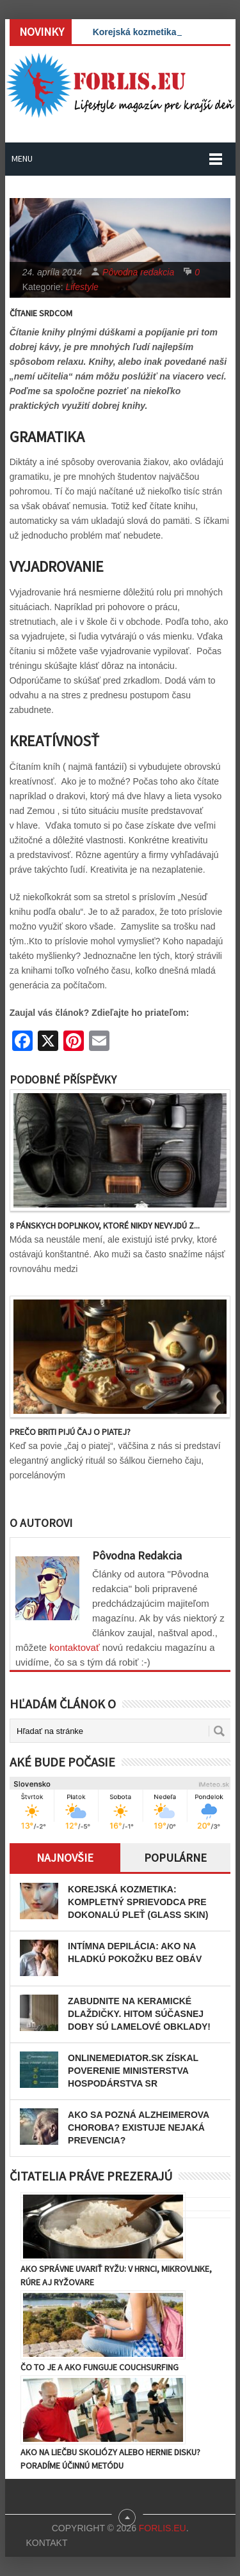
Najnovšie (64, 1857)
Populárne (175, 1857)
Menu (22, 158)
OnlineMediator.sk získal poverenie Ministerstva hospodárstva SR (133, 2071)
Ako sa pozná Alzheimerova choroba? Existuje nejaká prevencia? (138, 2127)
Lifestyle (81, 287)
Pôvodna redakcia (138, 272)
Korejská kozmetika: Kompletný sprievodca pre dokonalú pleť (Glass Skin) (138, 1902)
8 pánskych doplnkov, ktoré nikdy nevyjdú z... (105, 1225)
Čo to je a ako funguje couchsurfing (99, 2367)
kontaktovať (74, 1647)
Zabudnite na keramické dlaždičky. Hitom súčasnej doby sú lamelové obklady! (139, 2014)
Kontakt (46, 2543)
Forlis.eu (162, 2528)
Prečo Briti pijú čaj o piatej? (70, 1432)
